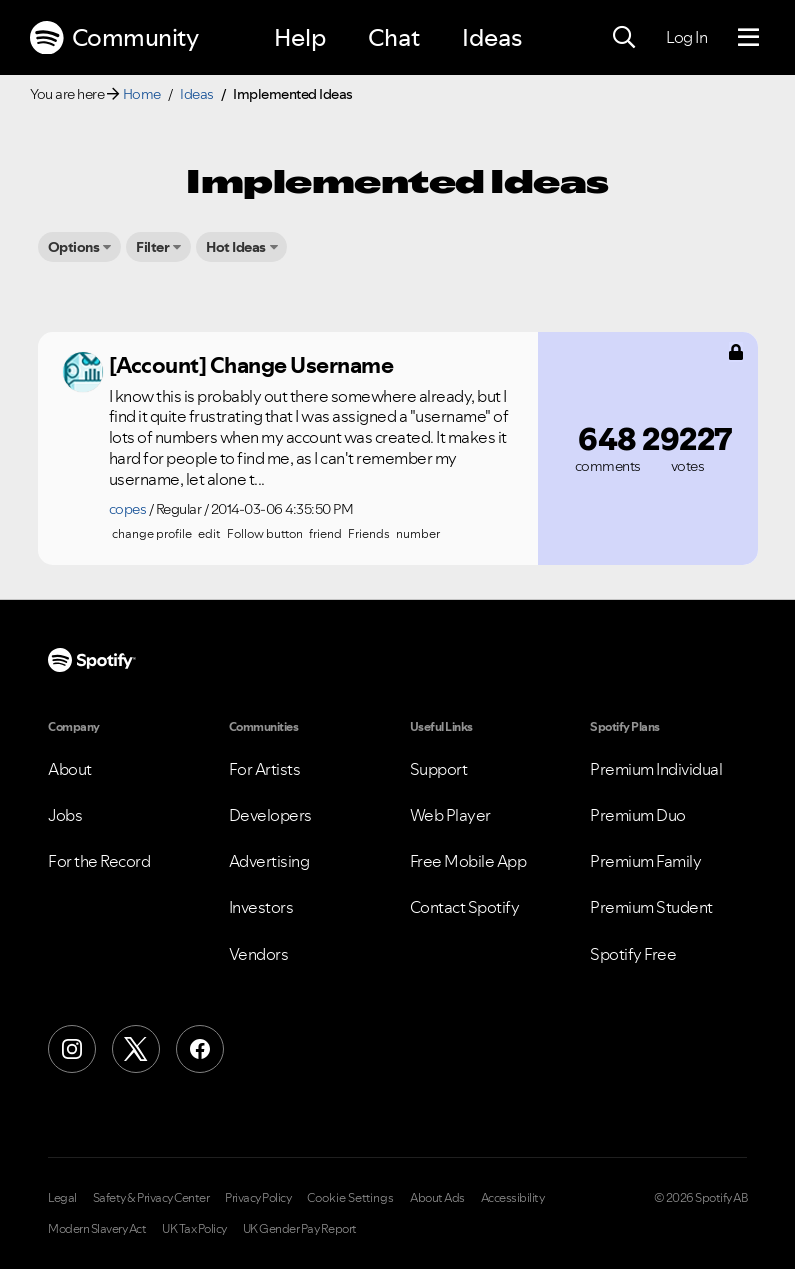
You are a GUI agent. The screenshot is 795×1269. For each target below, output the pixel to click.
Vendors (259, 954)
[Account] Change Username (251, 365)
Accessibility (513, 1198)
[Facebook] (200, 1049)
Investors (261, 907)
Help (300, 37)
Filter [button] (152, 247)
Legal (62, 1198)
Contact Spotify (465, 907)
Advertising (269, 861)
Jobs (65, 815)
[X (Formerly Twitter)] (136, 1049)
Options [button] (74, 247)
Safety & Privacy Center (151, 1198)
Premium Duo (638, 815)
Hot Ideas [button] (236, 247)
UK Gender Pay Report (300, 1229)
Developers (270, 815)
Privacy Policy (258, 1198)
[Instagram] (72, 1049)
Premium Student (651, 907)
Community (114, 38)
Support (439, 769)
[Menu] (748, 38)
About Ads (437, 1198)
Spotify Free (633, 954)
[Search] (624, 38)
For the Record (99, 861)
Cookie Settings (350, 1198)
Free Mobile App (468, 861)
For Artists (265, 769)
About (70, 769)
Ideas (492, 37)
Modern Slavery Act (97, 1229)
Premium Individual (656, 769)
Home (142, 94)
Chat (394, 37)
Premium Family (645, 861)
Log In (686, 37)
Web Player (450, 815)
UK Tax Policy (194, 1229)
